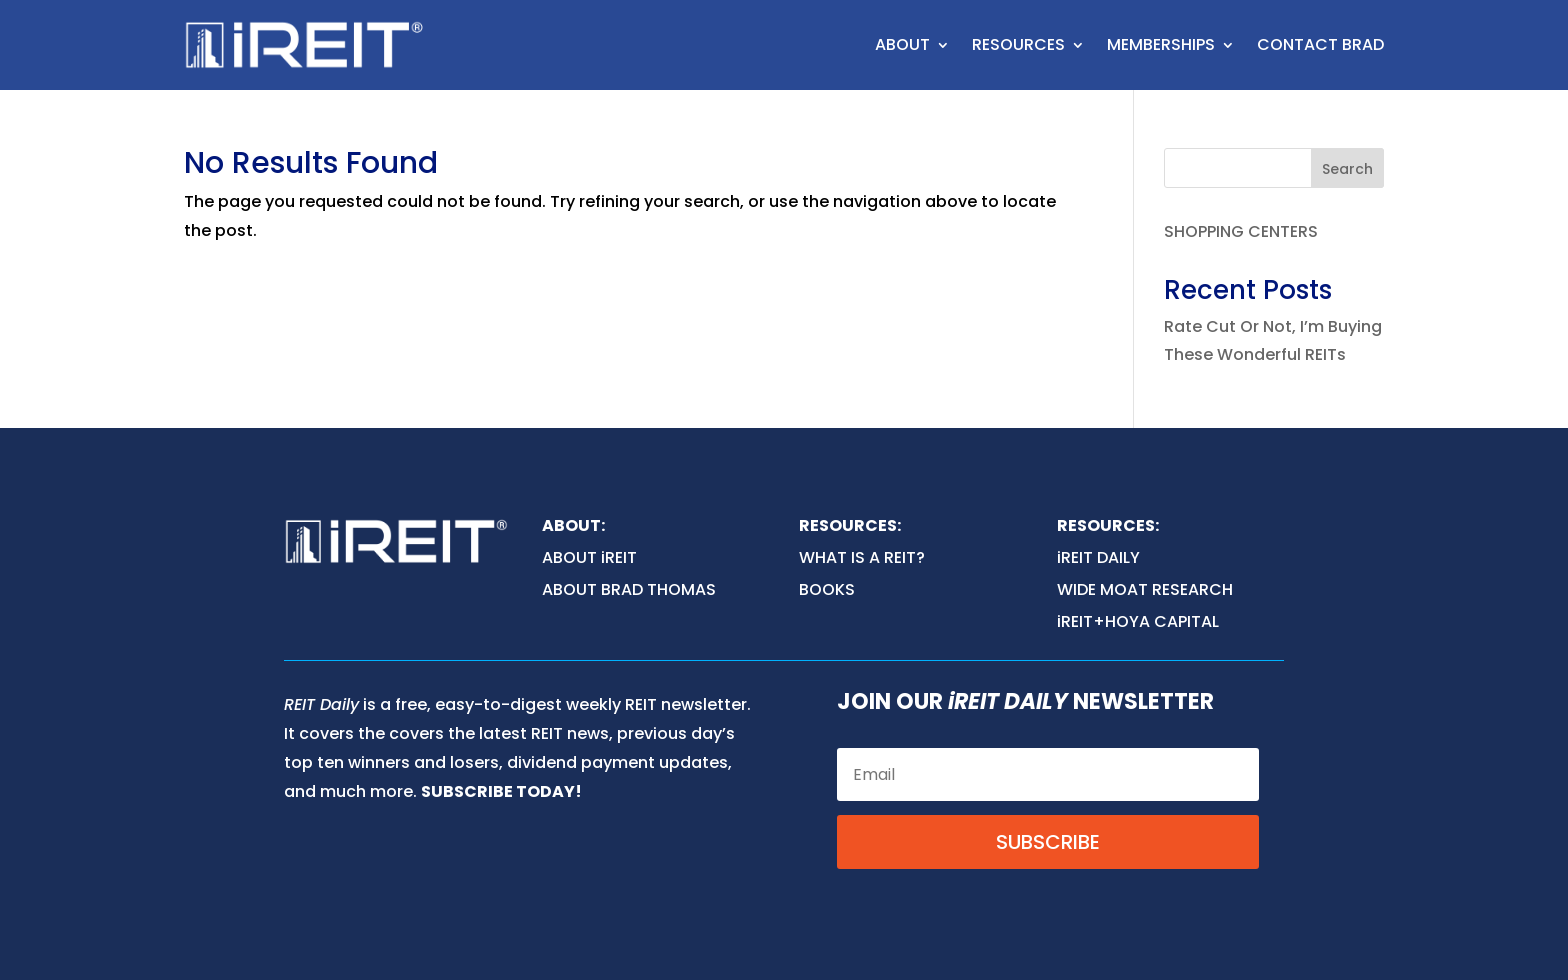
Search (1347, 169)
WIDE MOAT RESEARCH (1145, 589)
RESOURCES (1018, 44)
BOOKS (827, 589)
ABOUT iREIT (589, 557)
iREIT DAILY (1098, 557)
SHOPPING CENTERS (1241, 231)
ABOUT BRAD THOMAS (629, 589)
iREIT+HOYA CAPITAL (1138, 621)
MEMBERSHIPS (1161, 44)
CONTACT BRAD (1320, 44)
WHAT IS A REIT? (862, 557)
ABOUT (902, 44)
